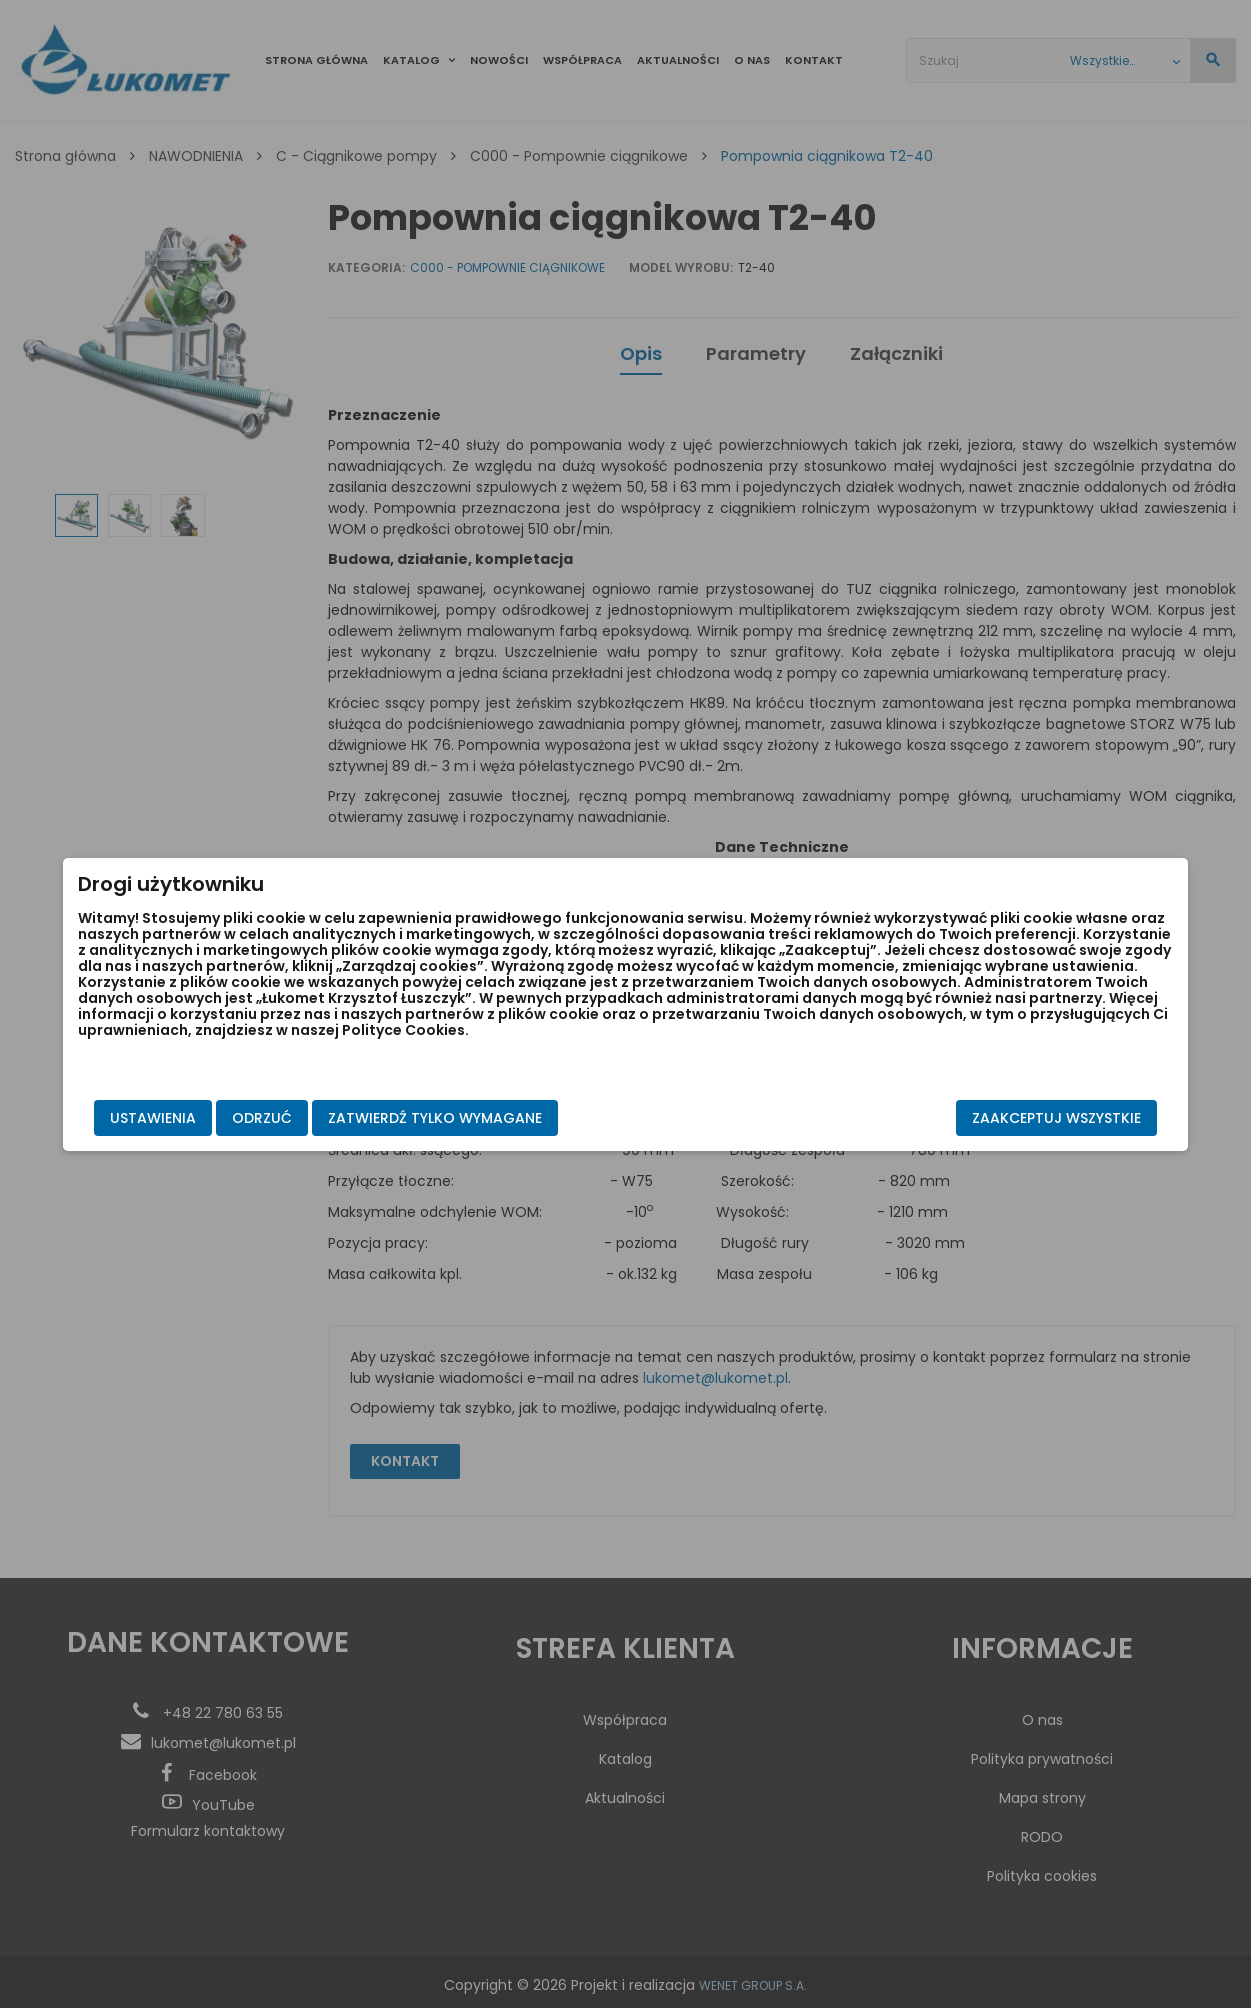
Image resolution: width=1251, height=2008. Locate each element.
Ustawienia (228, 1118)
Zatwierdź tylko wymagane (510, 1118)
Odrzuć (337, 1118)
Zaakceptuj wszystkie (982, 1118)
